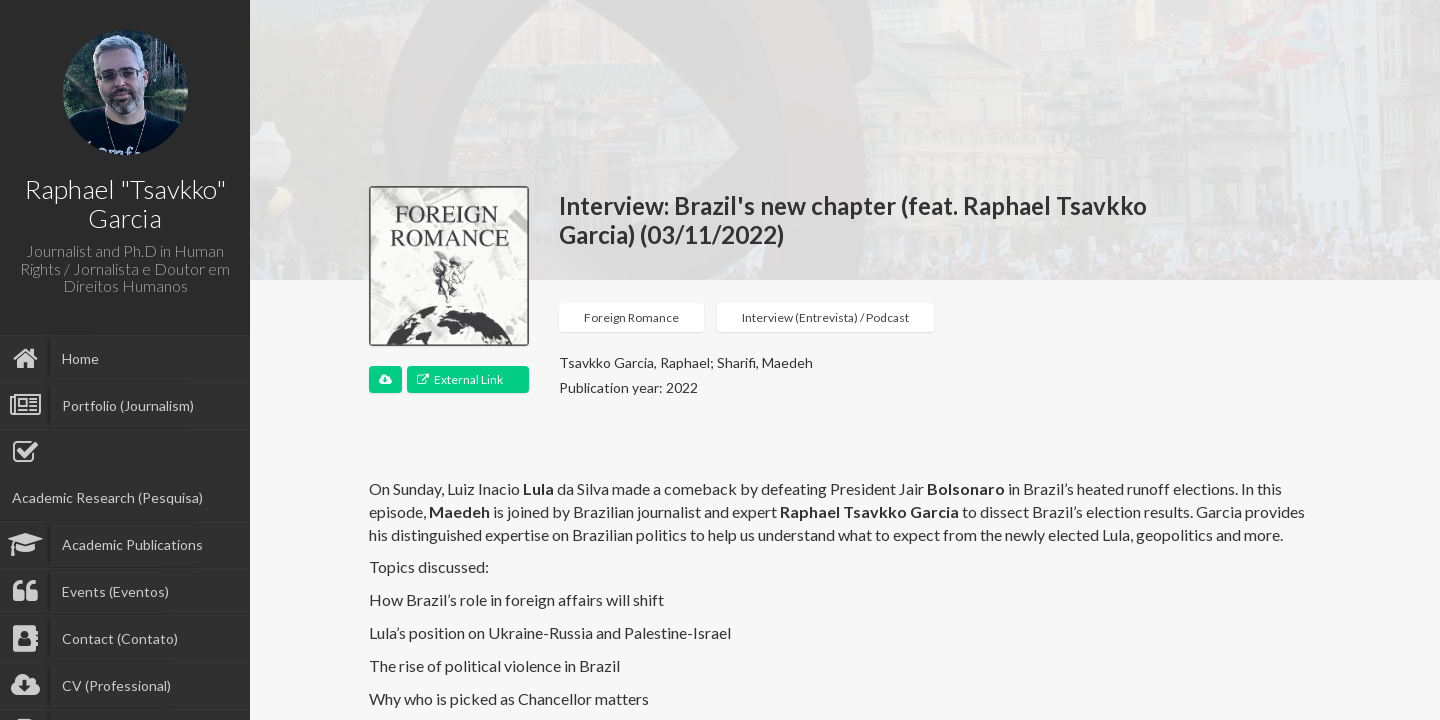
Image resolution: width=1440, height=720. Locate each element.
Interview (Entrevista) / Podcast (825, 317)
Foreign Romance (631, 317)
